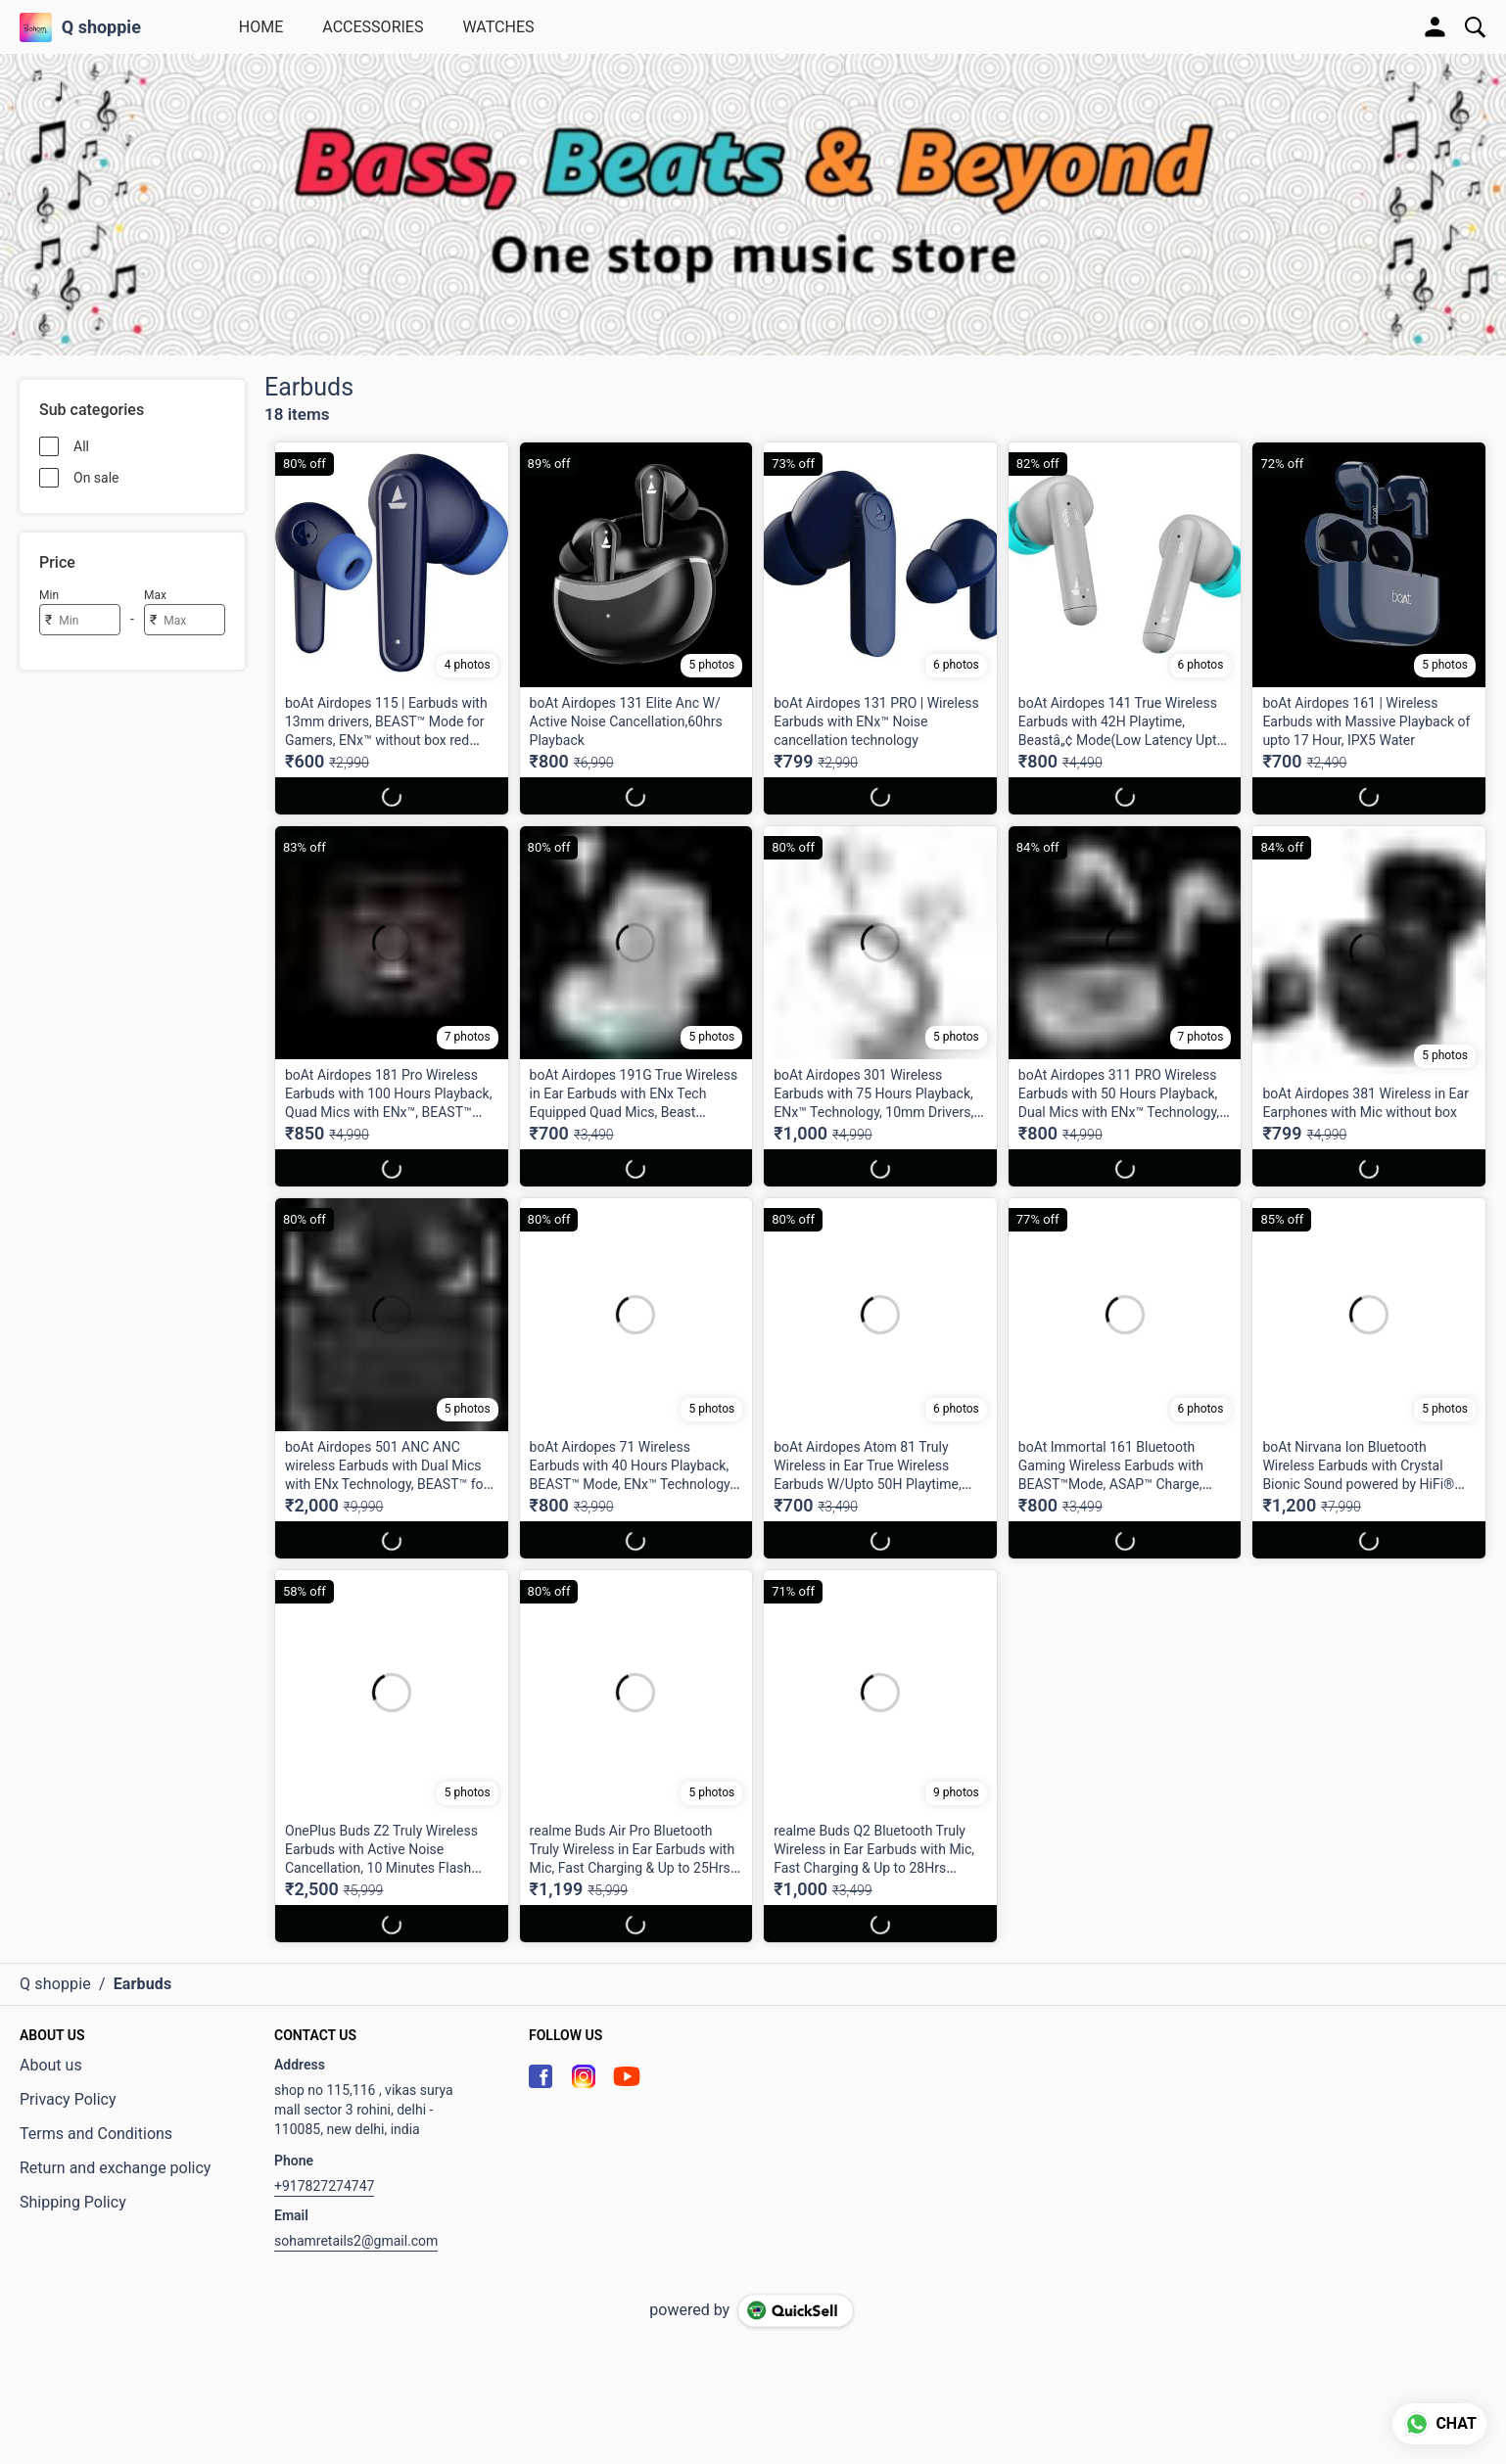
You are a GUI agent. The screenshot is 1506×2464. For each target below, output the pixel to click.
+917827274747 (324, 2186)
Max (155, 595)
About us (51, 2065)
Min (49, 595)
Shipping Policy (73, 2202)
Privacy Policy (68, 2099)
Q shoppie (101, 27)
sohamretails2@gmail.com (356, 2241)
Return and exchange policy (115, 2168)
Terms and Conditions (96, 2133)
